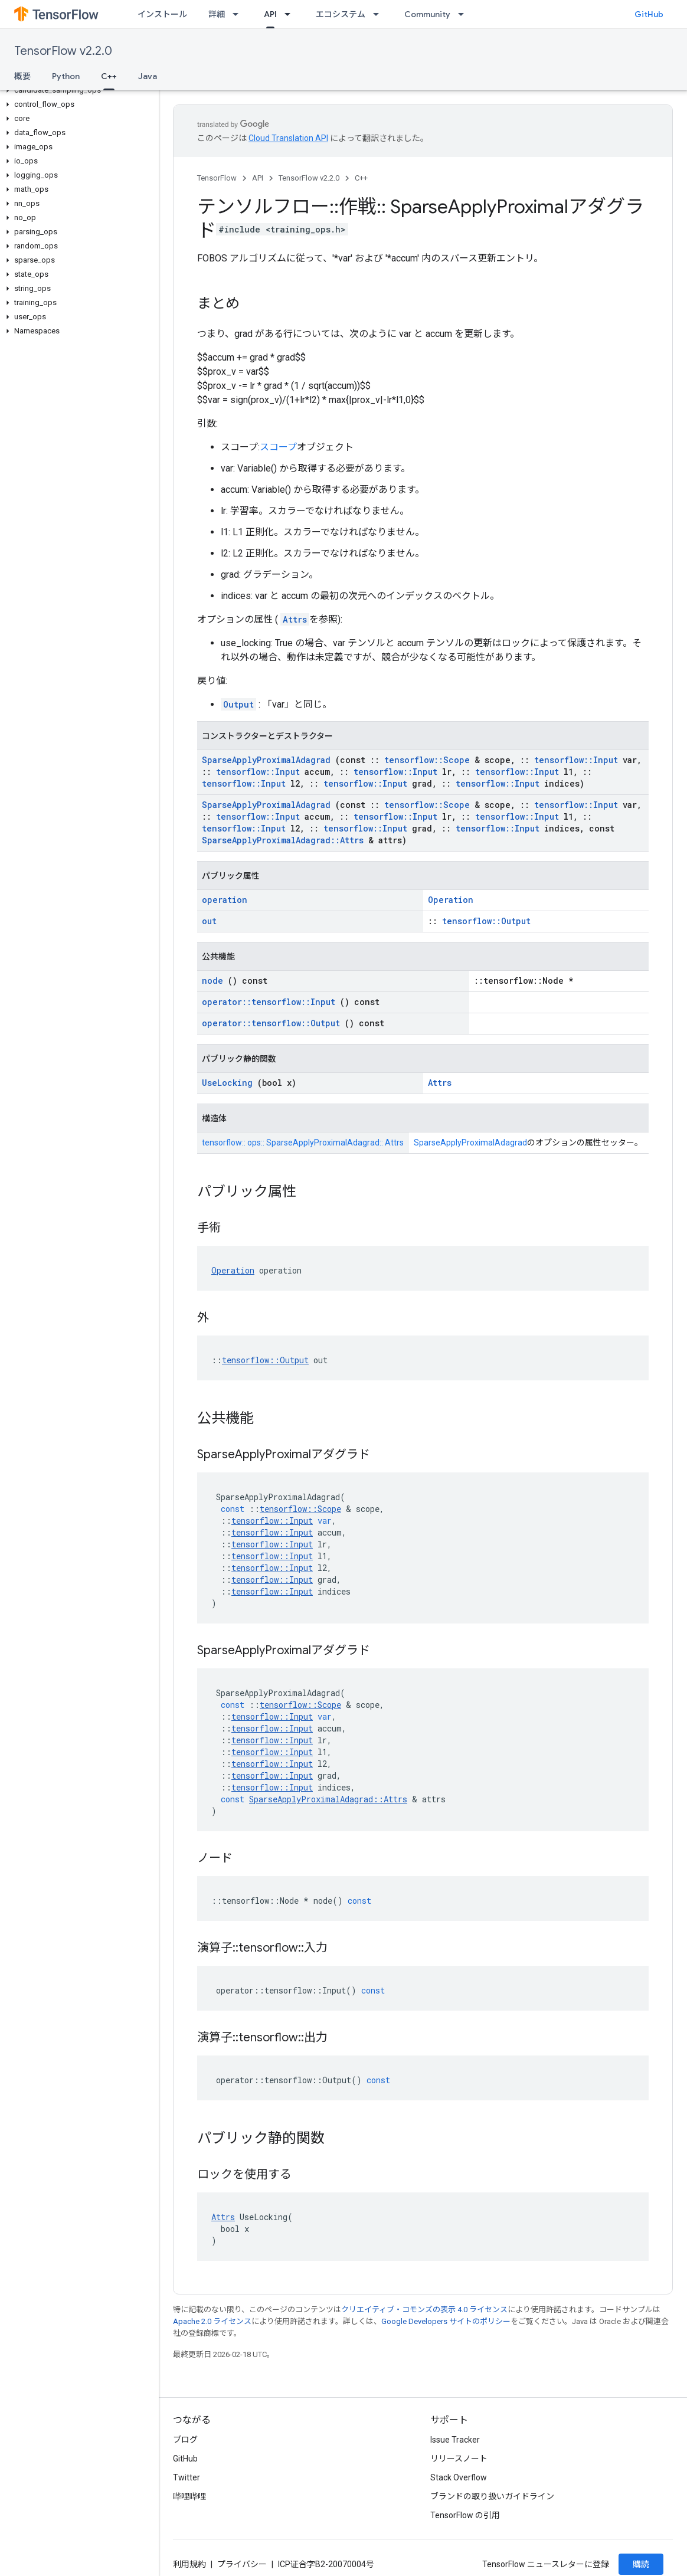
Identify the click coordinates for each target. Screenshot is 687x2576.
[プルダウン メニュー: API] (291, 14)
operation (224, 899)
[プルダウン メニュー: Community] (464, 14)
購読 (641, 2564)
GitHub (648, 14)
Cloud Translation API (288, 138)
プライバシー (242, 2564)
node (212, 980)
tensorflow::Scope (427, 759)
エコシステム (340, 14)
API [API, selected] (270, 14)
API (257, 178)
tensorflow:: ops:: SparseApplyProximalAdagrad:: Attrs (303, 1142)
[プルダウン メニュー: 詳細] (239, 14)
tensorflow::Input (576, 759)
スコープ (278, 447)
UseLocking (227, 1082)
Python (66, 76)
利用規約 (189, 2564)
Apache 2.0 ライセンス (212, 2321)
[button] (77, 90)
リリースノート (459, 2458)
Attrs (295, 619)
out (209, 921)
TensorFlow (217, 178)
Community (427, 14)
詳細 (216, 14)
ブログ (185, 2439)
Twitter (186, 2477)
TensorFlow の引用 (465, 2515)
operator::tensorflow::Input (268, 1001)
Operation (450, 899)
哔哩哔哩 (189, 2496)
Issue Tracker (455, 2439)
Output (238, 704)
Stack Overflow (458, 2477)
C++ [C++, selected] (109, 76)
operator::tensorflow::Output (271, 1023)
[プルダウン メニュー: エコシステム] (379, 14)
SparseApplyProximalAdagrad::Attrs (283, 840)
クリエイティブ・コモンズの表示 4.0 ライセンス (424, 2309)
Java (147, 76)
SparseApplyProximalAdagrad (266, 759)
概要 (22, 76)
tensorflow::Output (486, 921)
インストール (162, 14)
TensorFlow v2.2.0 (63, 51)
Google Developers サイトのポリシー (446, 2321)
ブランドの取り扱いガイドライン (492, 2496)
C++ (361, 178)
